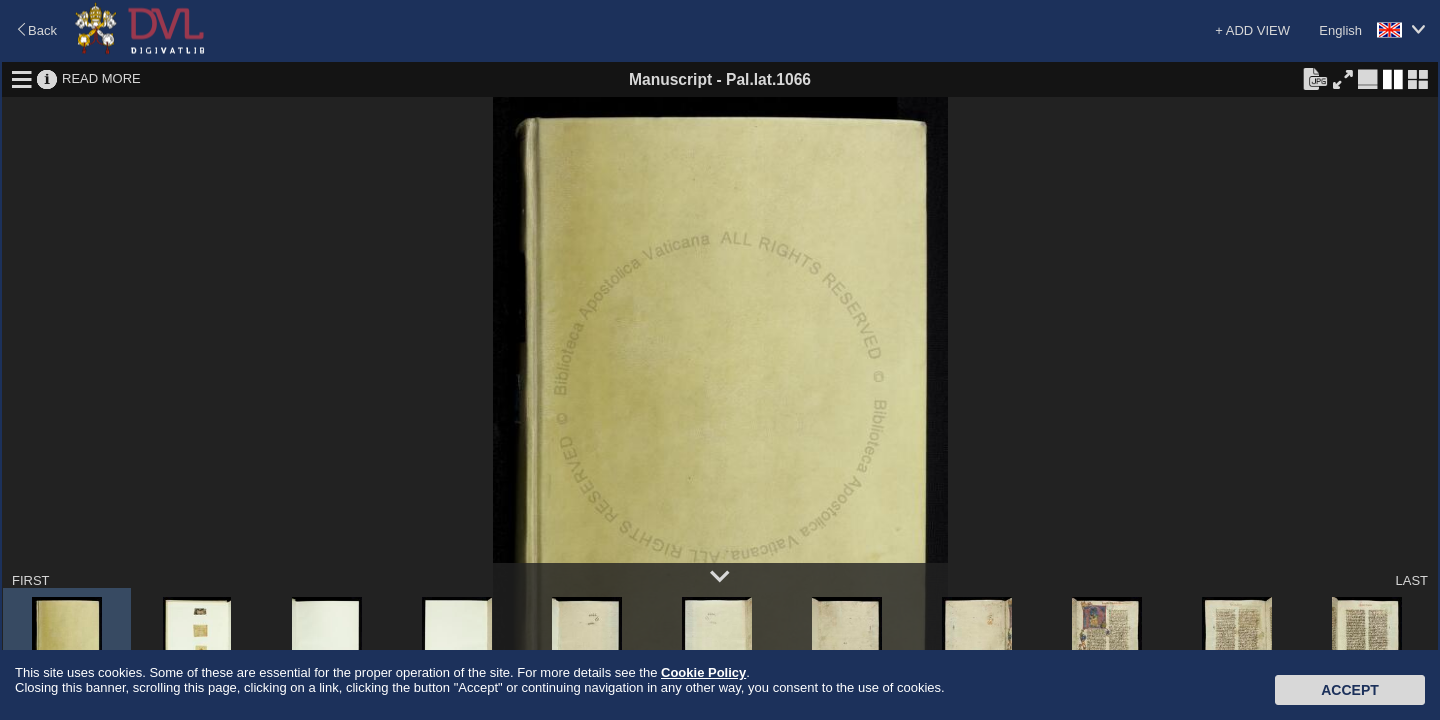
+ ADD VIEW (1252, 30)
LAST (1411, 580)
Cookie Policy (703, 672)
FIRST (31, 580)
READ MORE (101, 78)
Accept (1350, 690)
